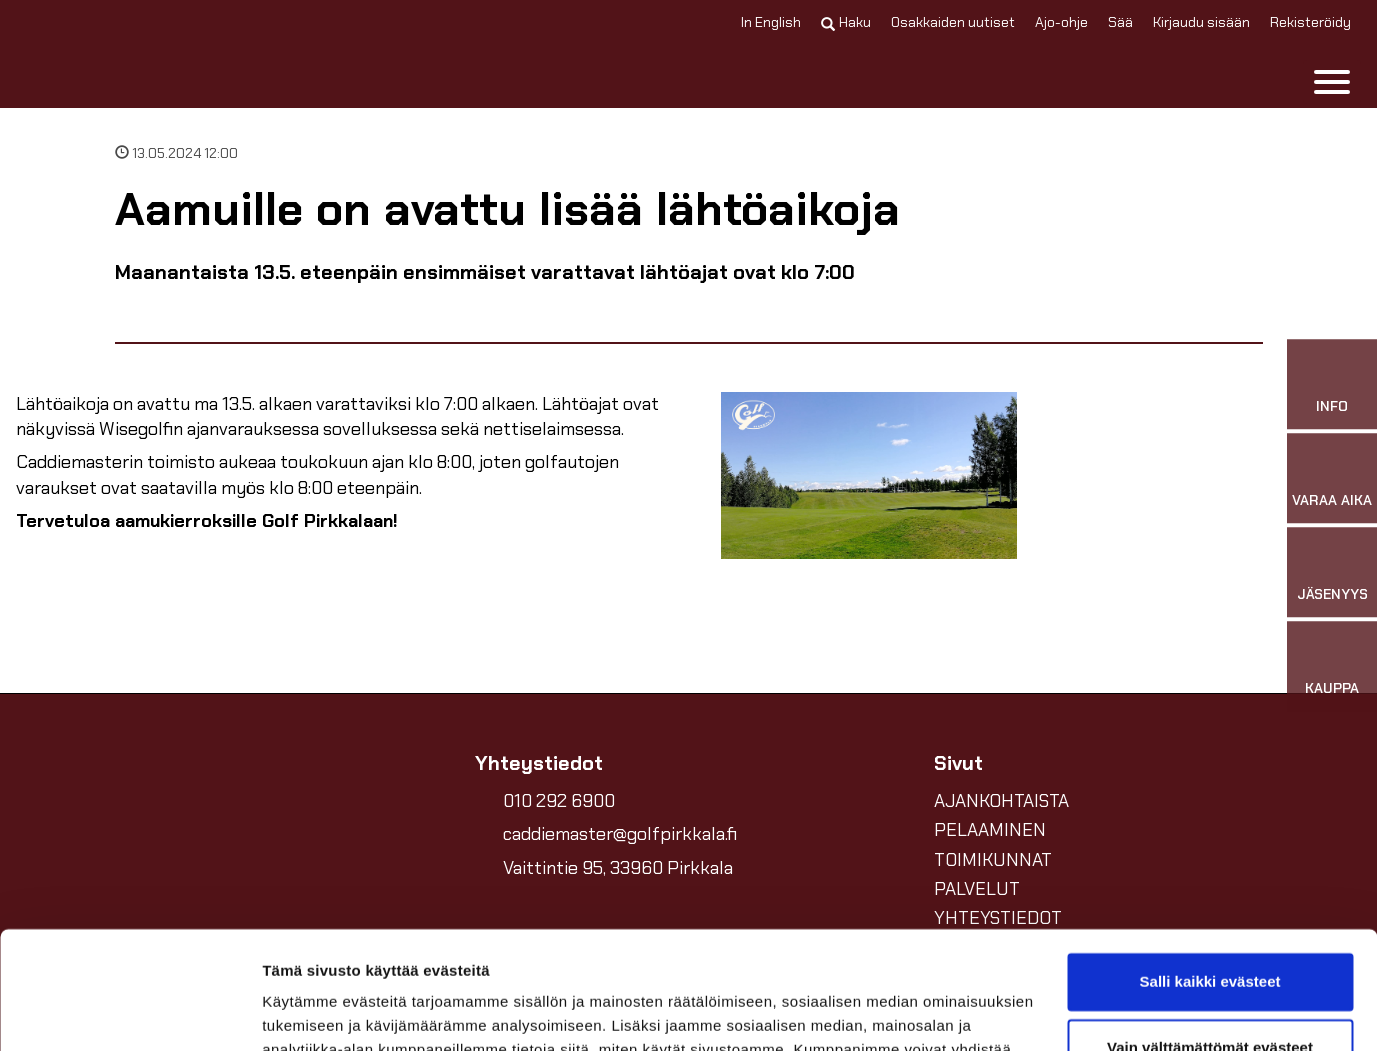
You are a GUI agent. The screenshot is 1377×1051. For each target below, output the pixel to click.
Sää (1120, 22)
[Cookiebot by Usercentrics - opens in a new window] (129, 1012)
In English (771, 22)
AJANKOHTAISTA (1001, 801)
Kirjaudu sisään (1201, 22)
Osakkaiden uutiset (953, 22)
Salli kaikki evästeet (1210, 864)
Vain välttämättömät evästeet (1210, 929)
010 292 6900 (559, 801)
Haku (846, 22)
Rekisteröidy (1310, 22)
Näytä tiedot (305, 1011)
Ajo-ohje (1061, 22)
